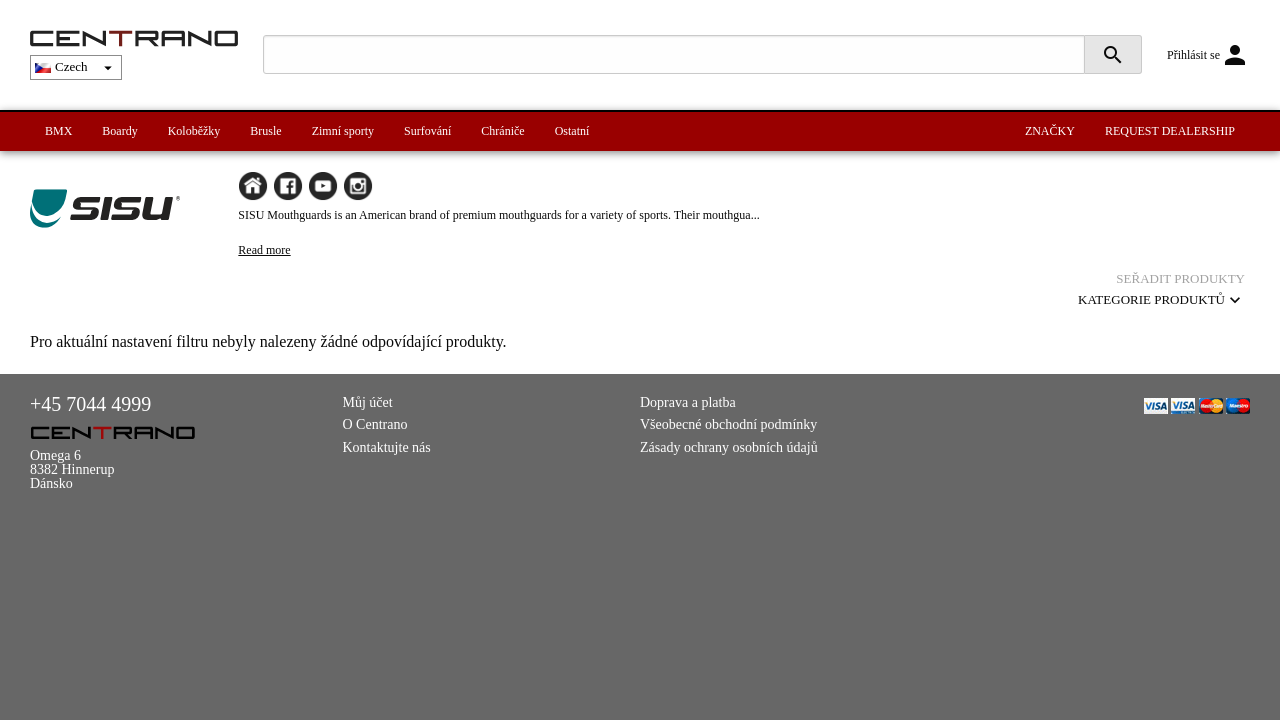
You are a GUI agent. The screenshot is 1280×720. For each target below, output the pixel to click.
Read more (264, 250)
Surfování (427, 131)
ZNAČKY (1050, 131)
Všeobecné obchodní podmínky (728, 424)
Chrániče (502, 131)
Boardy (119, 131)
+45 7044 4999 (90, 404)
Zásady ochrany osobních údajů (729, 447)
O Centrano (375, 424)
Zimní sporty (343, 131)
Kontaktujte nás (387, 447)
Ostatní (572, 131)
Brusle (265, 131)
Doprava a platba (688, 402)
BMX (58, 131)
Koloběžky (194, 131)
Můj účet (368, 402)
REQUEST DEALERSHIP (1170, 131)
